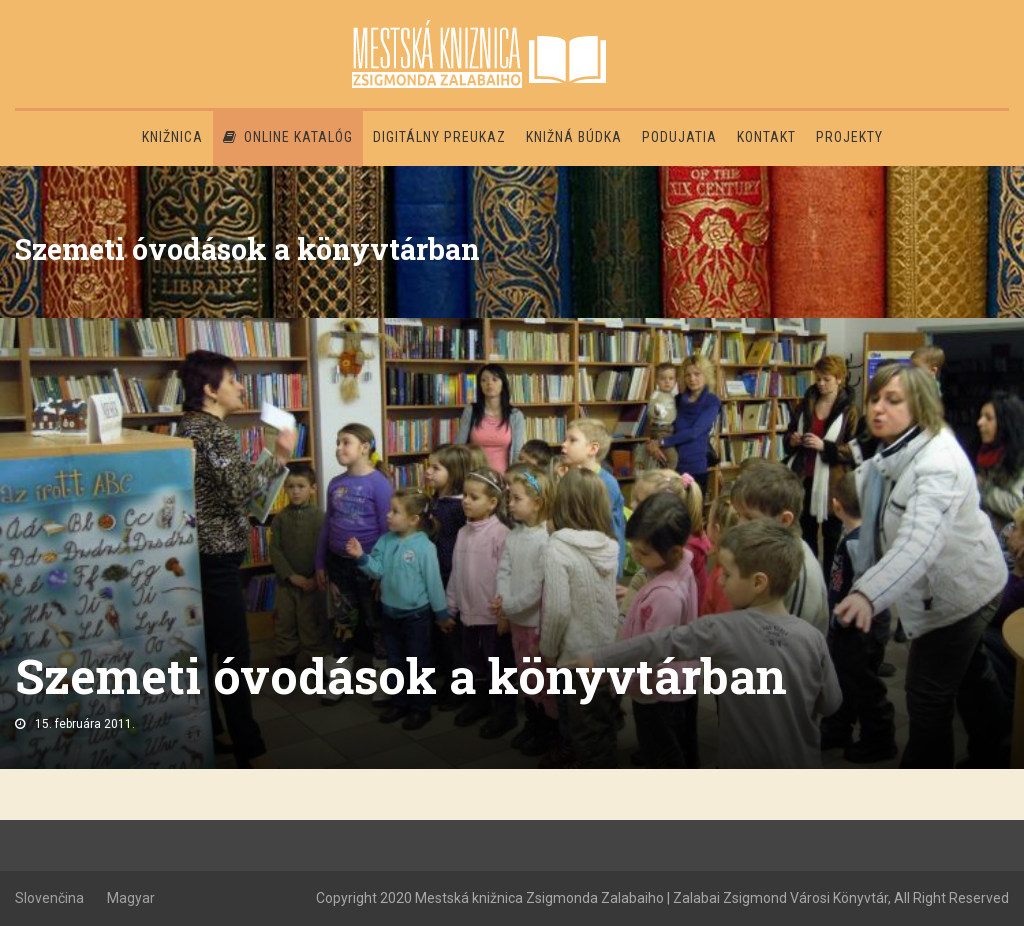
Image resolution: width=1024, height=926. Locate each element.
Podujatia (679, 137)
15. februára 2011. (85, 724)
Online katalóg (288, 137)
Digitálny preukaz (439, 137)
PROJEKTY (849, 137)
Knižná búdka (574, 137)
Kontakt (766, 137)
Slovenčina (49, 898)
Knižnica (172, 137)
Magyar (131, 898)
